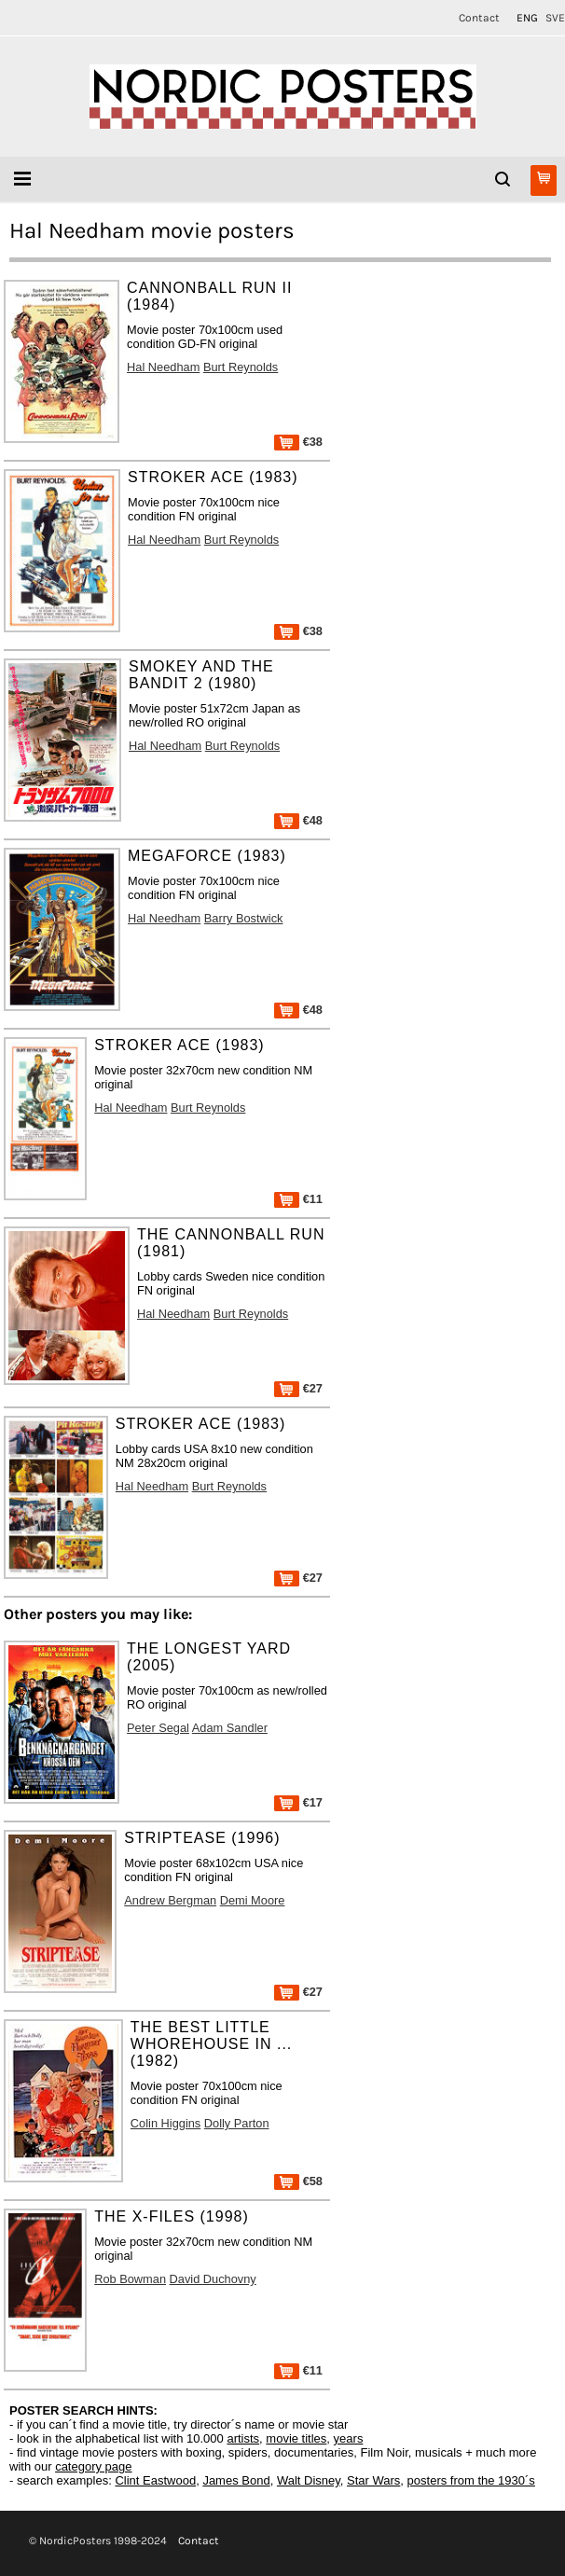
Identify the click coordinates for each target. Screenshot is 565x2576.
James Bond (235, 2480)
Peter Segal (158, 1728)
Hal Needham (163, 367)
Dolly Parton (236, 2123)
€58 (298, 2181)
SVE (555, 17)
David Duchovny (213, 2279)
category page (93, 2466)
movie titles (296, 2438)
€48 (298, 820)
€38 (298, 442)
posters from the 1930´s (471, 2480)
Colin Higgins (165, 2123)
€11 (298, 1199)
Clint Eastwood (155, 2480)
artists (243, 2438)
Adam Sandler (230, 1728)
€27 (298, 1388)
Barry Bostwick (243, 918)
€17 (298, 1802)
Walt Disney (308, 2480)
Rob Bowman (130, 2279)
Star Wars (373, 2480)
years (349, 2438)
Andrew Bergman (170, 1900)
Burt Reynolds (240, 367)
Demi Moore (252, 1900)
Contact (479, 17)
